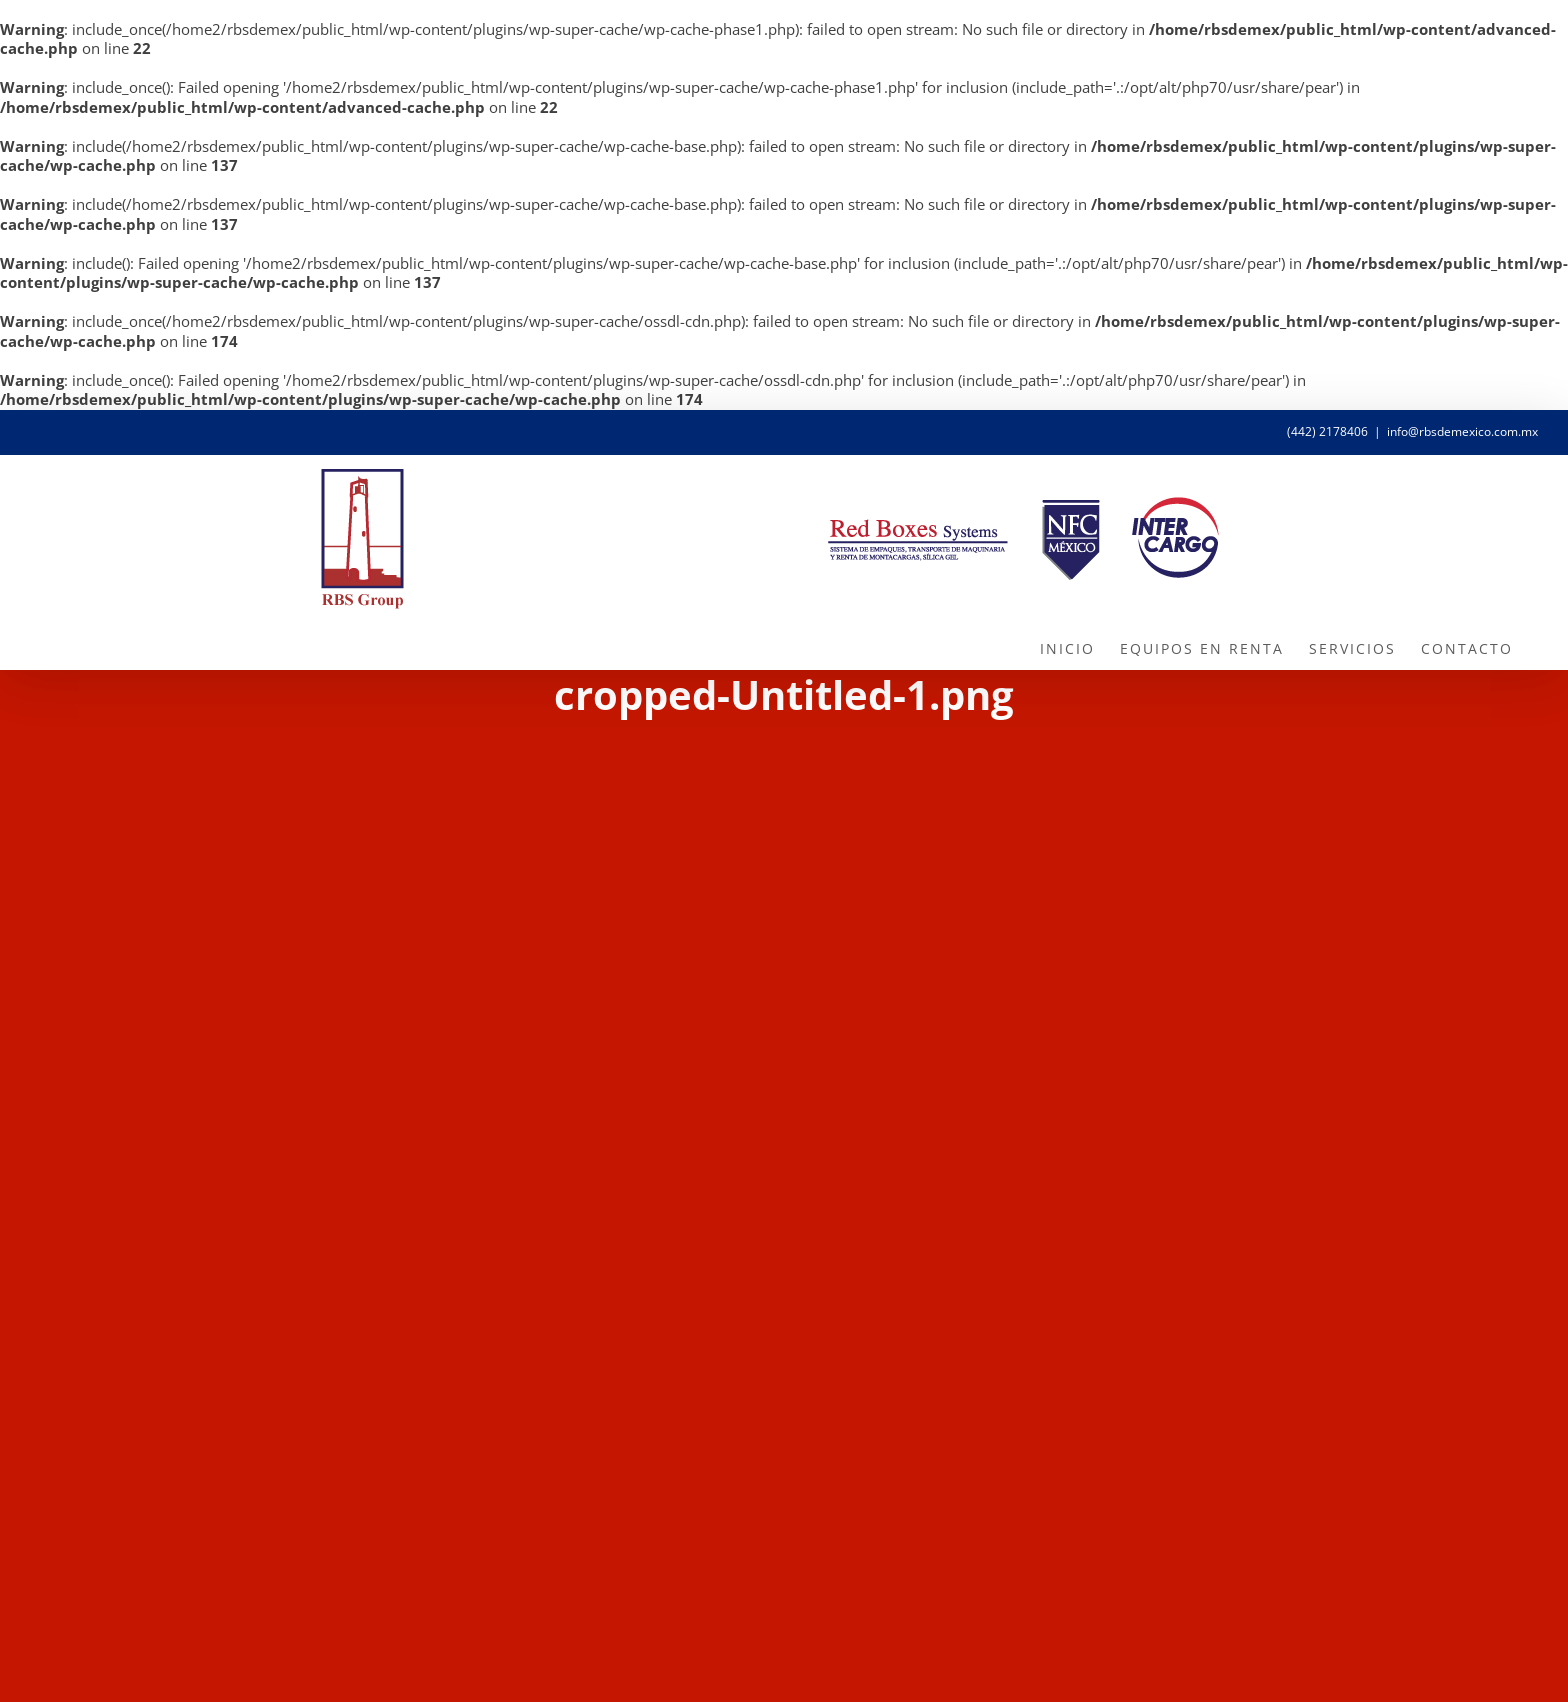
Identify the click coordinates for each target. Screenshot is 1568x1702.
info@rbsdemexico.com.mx (1462, 431)
